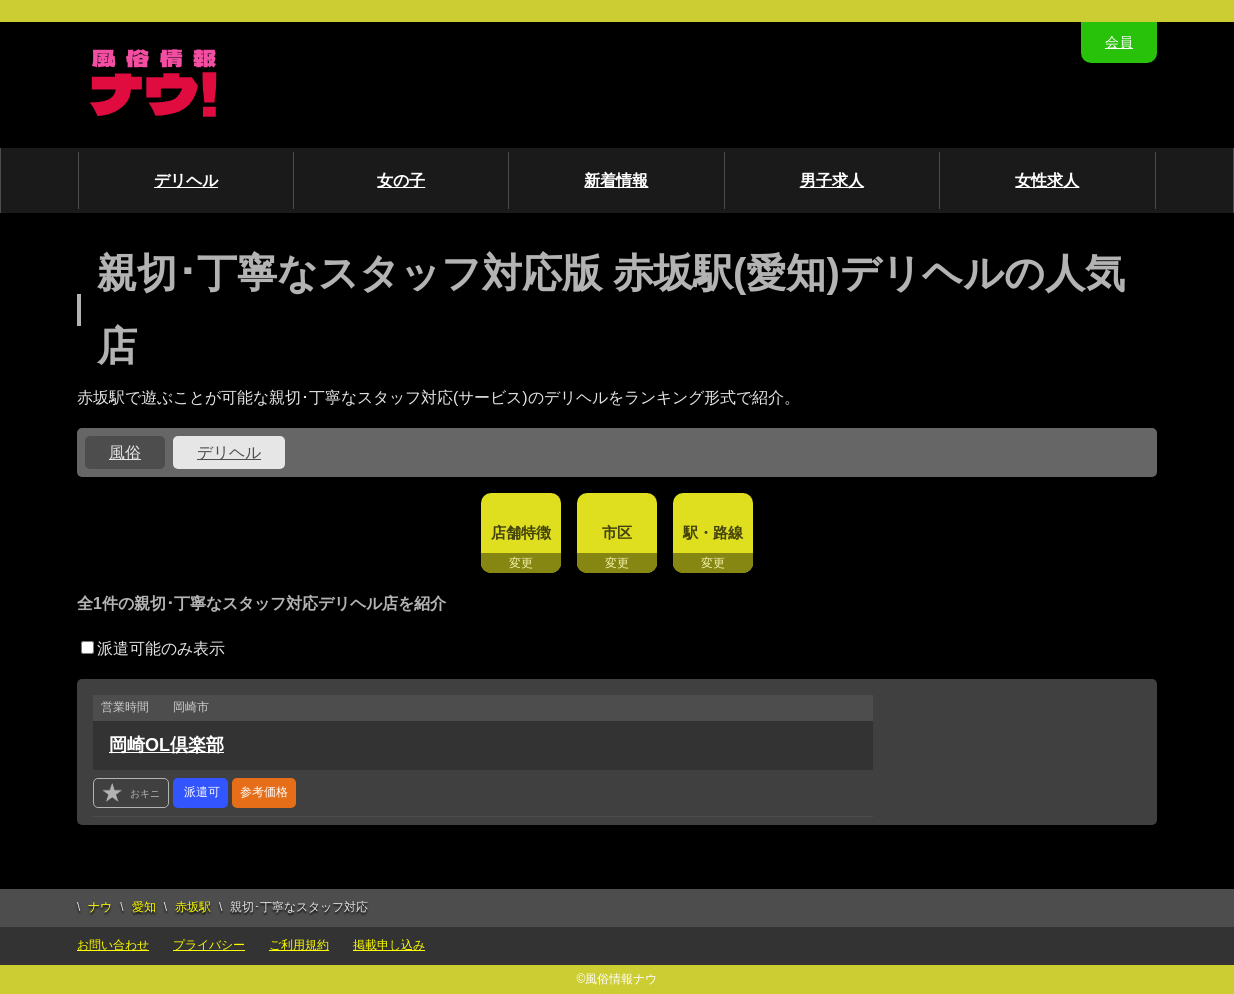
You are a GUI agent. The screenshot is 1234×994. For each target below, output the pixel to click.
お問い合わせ (113, 945)
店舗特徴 (521, 532)
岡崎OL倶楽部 (166, 745)
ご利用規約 (299, 945)
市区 (617, 532)
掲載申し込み (389, 945)
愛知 (144, 907)
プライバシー (209, 945)
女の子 (401, 180)
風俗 (125, 452)
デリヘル (186, 180)
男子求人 (832, 180)
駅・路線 (713, 532)
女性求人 (1047, 180)
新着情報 (616, 180)
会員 (1119, 42)
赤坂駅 (193, 907)
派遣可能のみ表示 (153, 648)
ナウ (100, 907)
